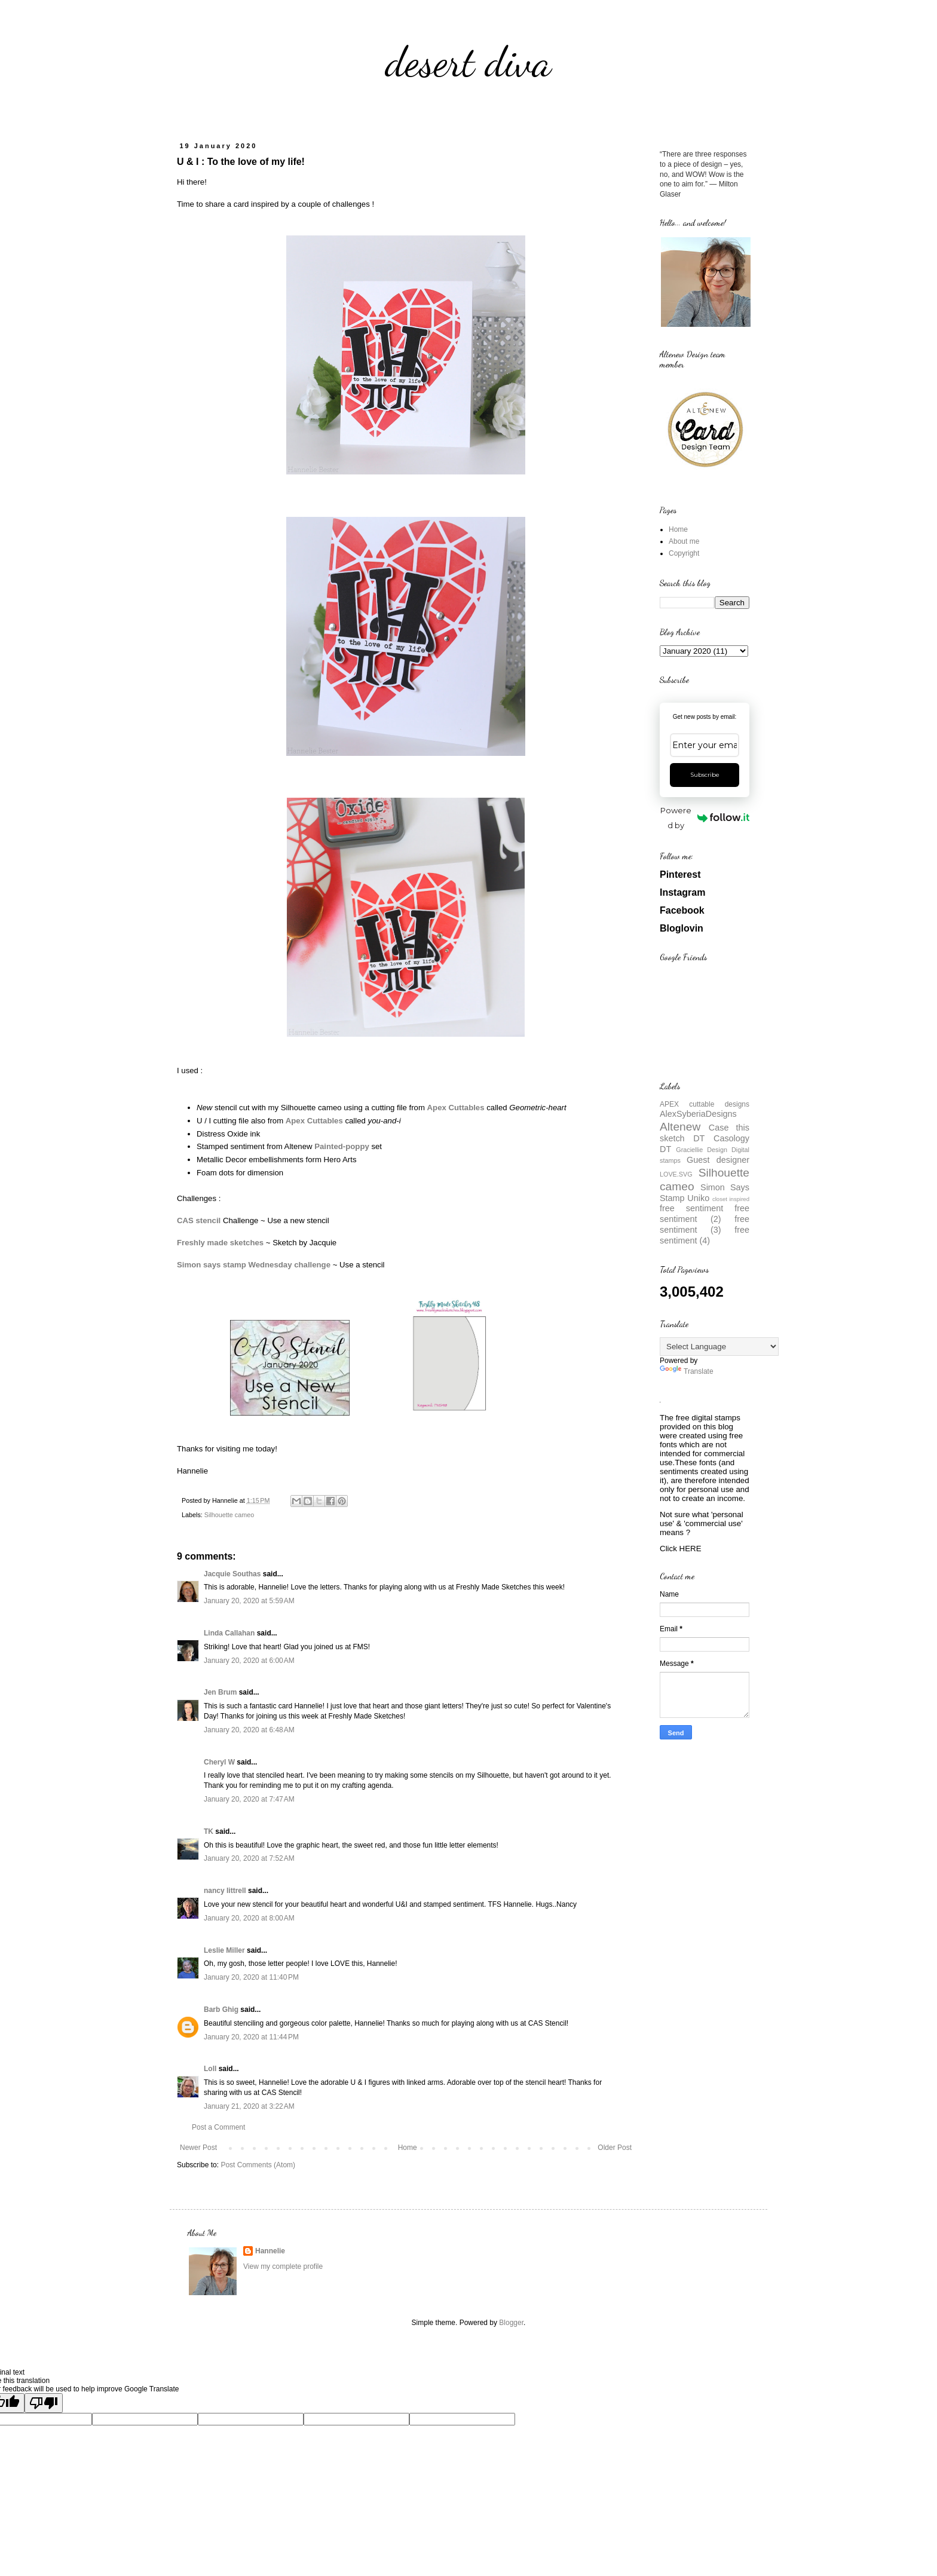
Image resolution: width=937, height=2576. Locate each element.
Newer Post (198, 2147)
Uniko (698, 1198)
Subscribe (704, 775)
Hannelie (270, 2251)
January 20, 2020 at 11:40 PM (251, 1977)
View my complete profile (283, 2266)
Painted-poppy (341, 1146)
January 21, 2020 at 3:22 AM (249, 2106)
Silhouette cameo (229, 1514)
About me (684, 541)
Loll (210, 2069)
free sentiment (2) (704, 1213)
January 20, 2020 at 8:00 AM (249, 1918)
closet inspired (730, 1199)
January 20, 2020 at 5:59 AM (249, 1601)
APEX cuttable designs (704, 1104)
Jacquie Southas (232, 1574)
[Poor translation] (44, 2403)
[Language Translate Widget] (719, 1346)
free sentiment (691, 1208)
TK (208, 1831)
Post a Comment (218, 2127)
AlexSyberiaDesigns (698, 1114)
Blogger (511, 2322)
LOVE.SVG (676, 1174)
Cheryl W (219, 1762)
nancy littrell (225, 1890)
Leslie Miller (224, 1950)
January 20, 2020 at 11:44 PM (251, 2037)
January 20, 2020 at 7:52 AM (249, 1858)
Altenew (680, 1126)
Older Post (615, 2147)
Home (407, 2147)
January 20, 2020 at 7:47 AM (249, 1799)
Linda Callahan (229, 1633)
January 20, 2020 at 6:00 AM (249, 1660)
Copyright (684, 553)
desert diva (468, 62)
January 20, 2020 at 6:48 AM (249, 1730)
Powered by (704, 817)
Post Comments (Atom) (258, 2165)
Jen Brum (220, 1692)
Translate (687, 1371)
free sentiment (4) (704, 1235)
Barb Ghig (221, 2009)
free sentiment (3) (704, 1224)
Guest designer (718, 1160)
